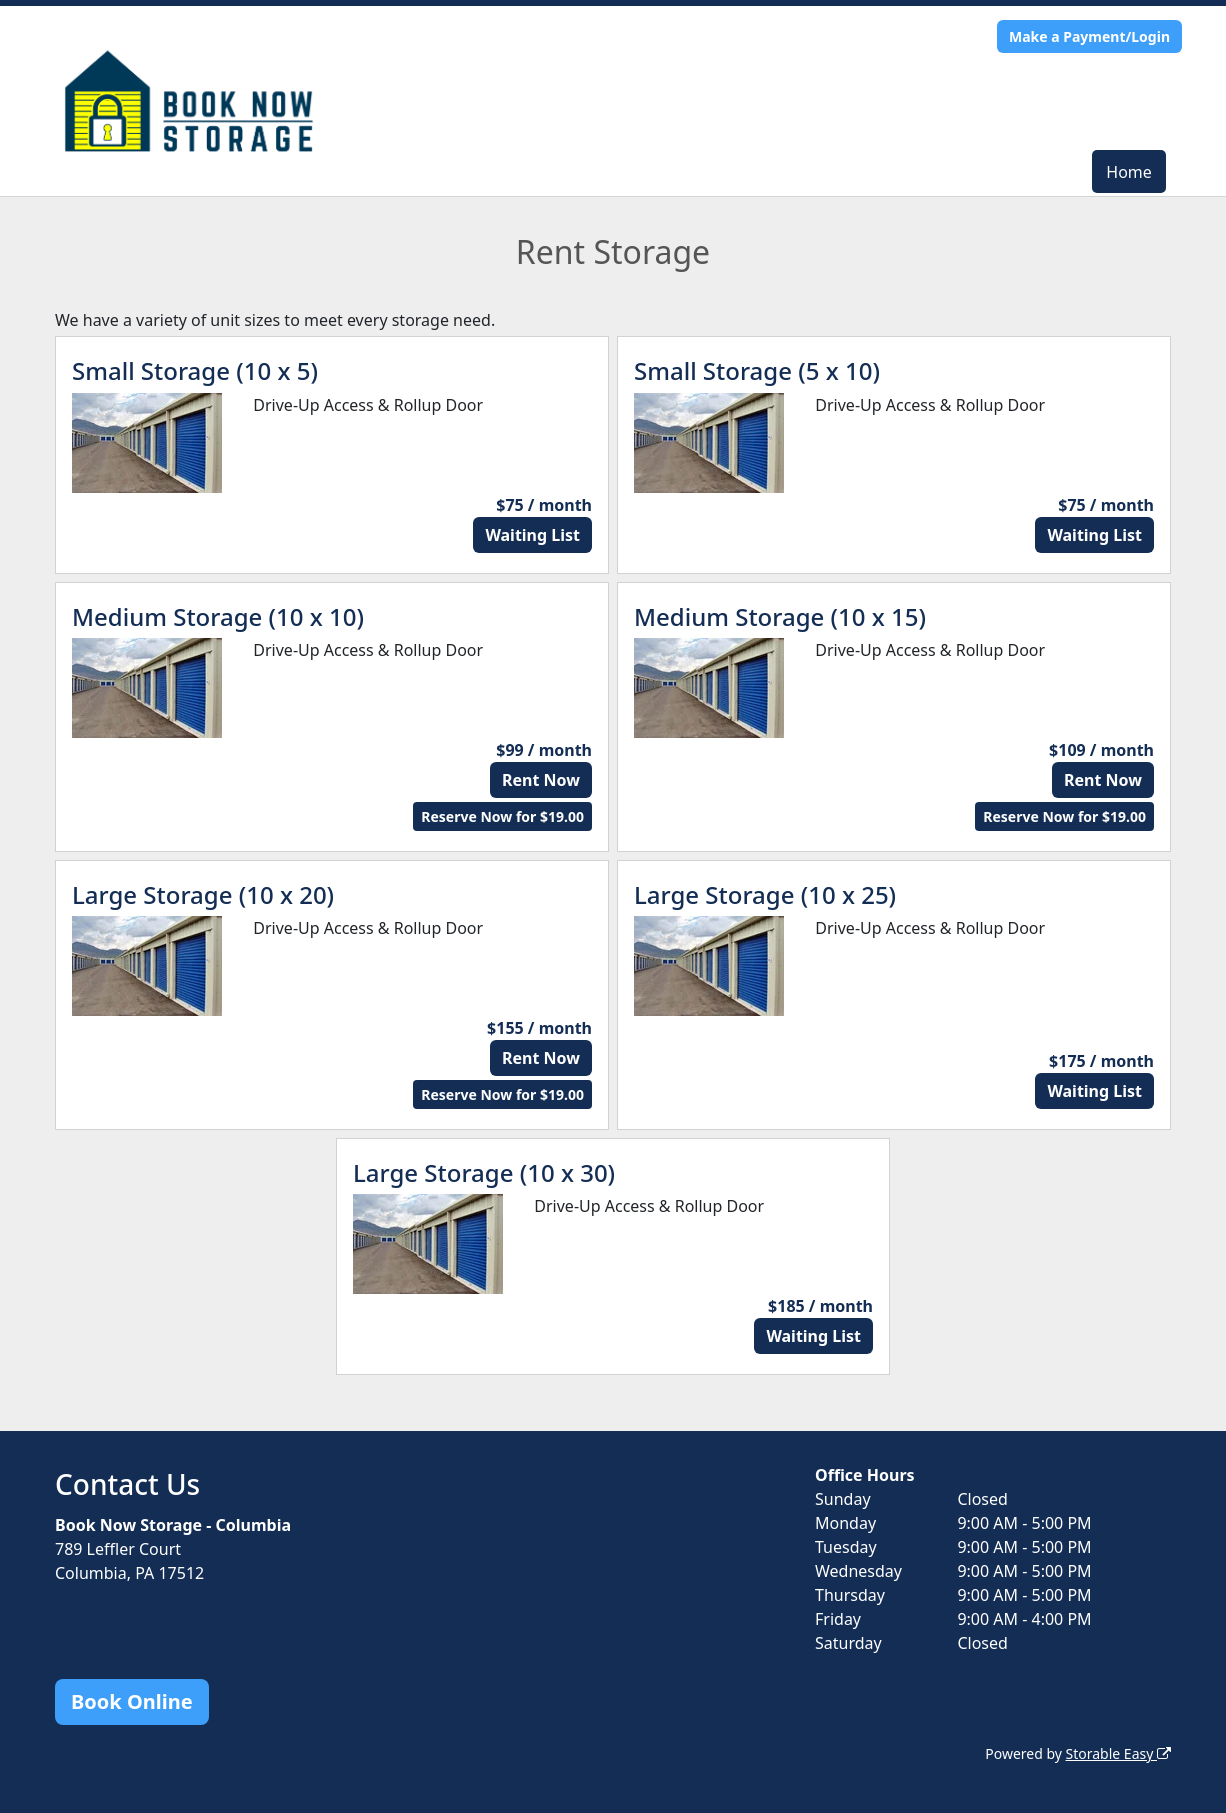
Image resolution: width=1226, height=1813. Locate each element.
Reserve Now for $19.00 (502, 816)
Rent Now (541, 780)
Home (1129, 172)
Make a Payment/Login (1089, 36)
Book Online (132, 1701)
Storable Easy (1118, 1753)
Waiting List (532, 535)
